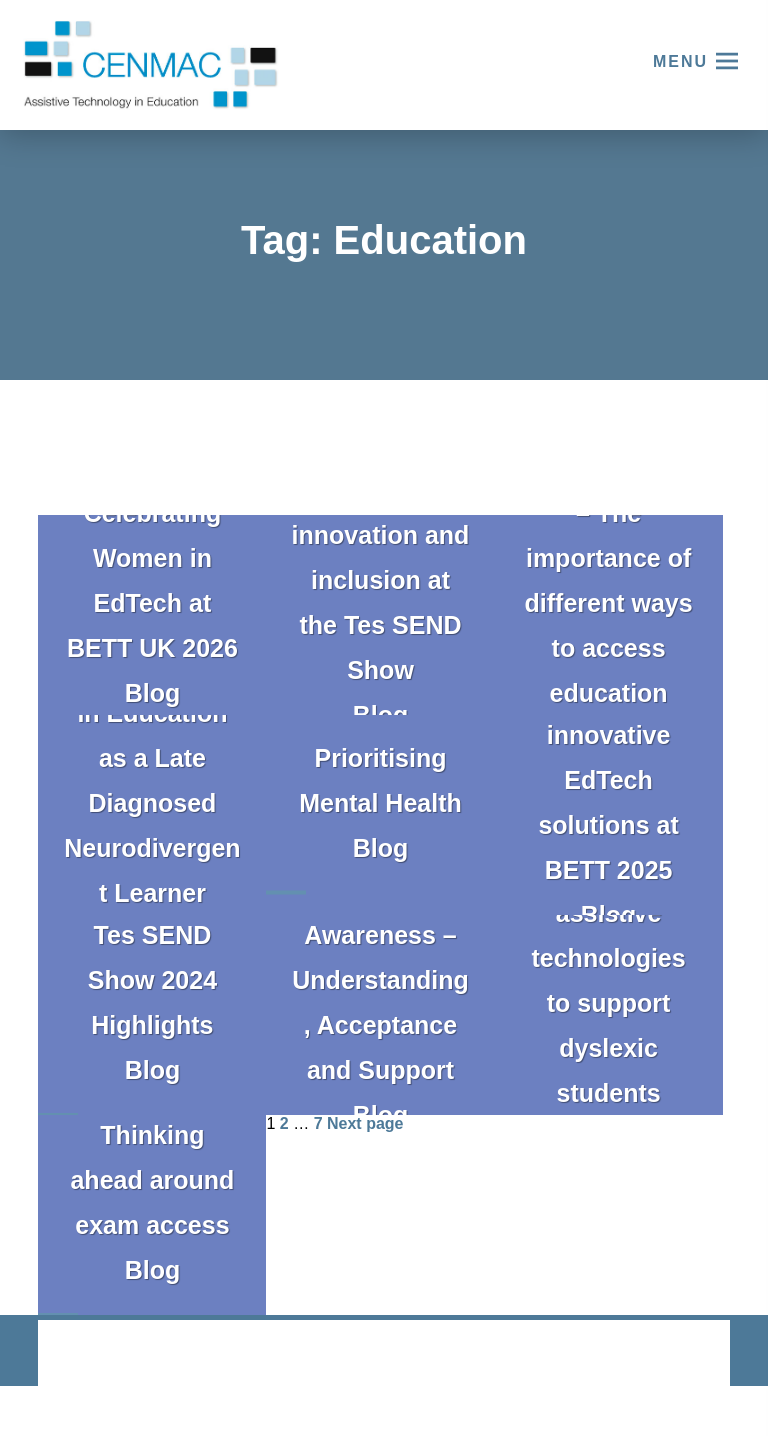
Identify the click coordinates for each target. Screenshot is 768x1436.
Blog (153, 693)
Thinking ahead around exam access (152, 1180)
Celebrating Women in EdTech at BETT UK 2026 (152, 580)
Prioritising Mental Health (380, 780)
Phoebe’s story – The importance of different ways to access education (608, 580)
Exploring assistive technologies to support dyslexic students (608, 980)
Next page (365, 1123)
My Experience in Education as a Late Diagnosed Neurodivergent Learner (152, 780)
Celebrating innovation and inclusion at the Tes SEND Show (381, 580)
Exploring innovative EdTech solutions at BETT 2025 (608, 780)
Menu (680, 61)
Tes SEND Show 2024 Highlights (152, 980)
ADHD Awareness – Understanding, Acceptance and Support (380, 980)
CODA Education (677, 1354)
